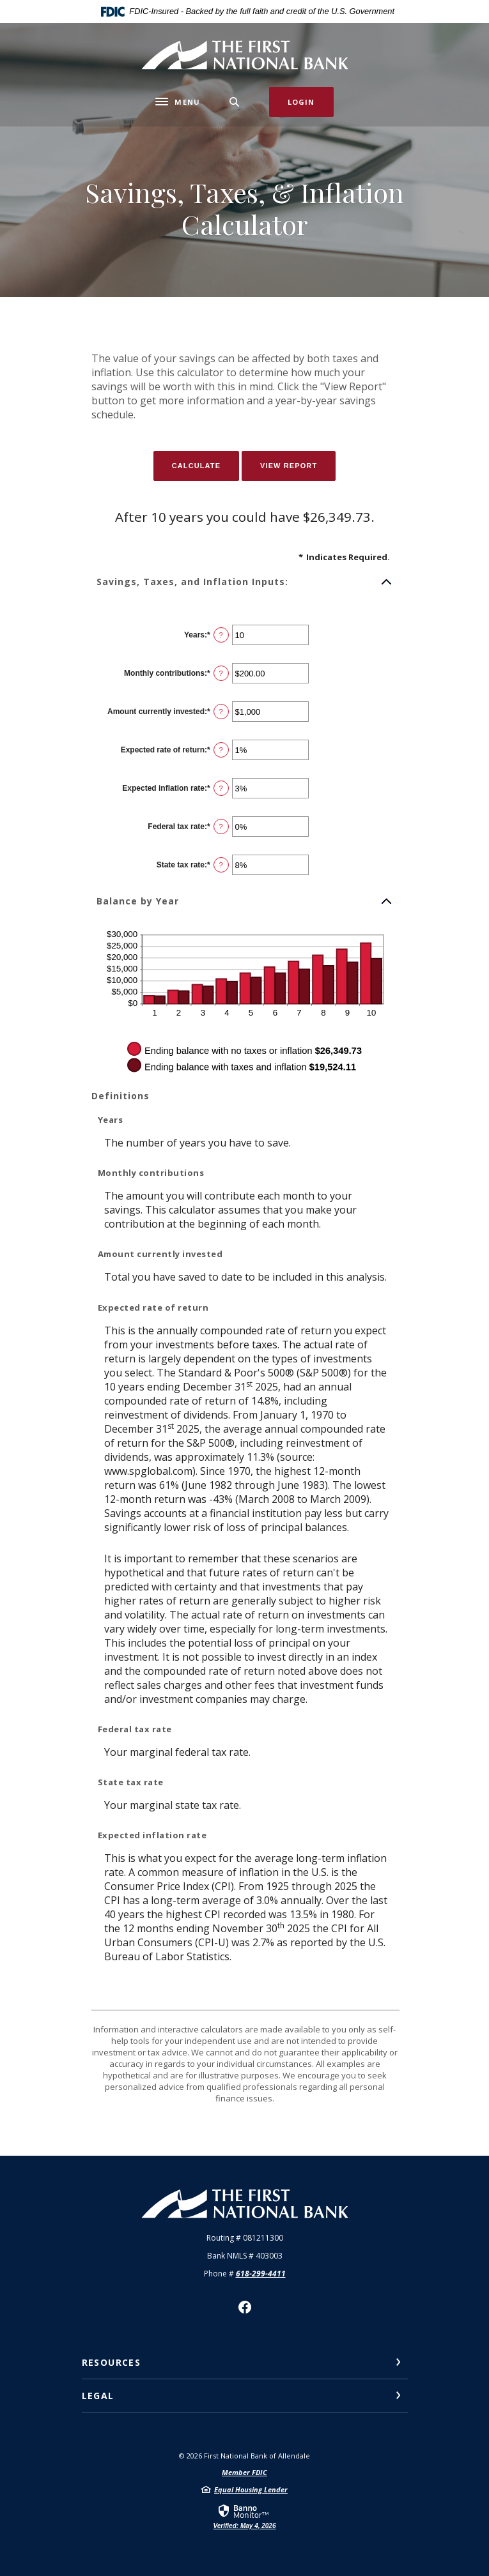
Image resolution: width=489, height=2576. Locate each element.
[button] (244, 582)
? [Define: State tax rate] (221, 865)
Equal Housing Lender (251, 2489)
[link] (244, 2516)
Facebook (244, 2307)
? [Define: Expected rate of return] (221, 750)
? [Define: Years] (221, 635)
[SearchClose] (235, 101)
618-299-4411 (261, 2273)
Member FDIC (244, 2472)
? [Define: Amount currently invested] (221, 711)
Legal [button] (98, 2395)
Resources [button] (111, 2362)
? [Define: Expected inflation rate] (221, 788)
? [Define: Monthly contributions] (221, 673)
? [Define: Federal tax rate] (221, 826)
